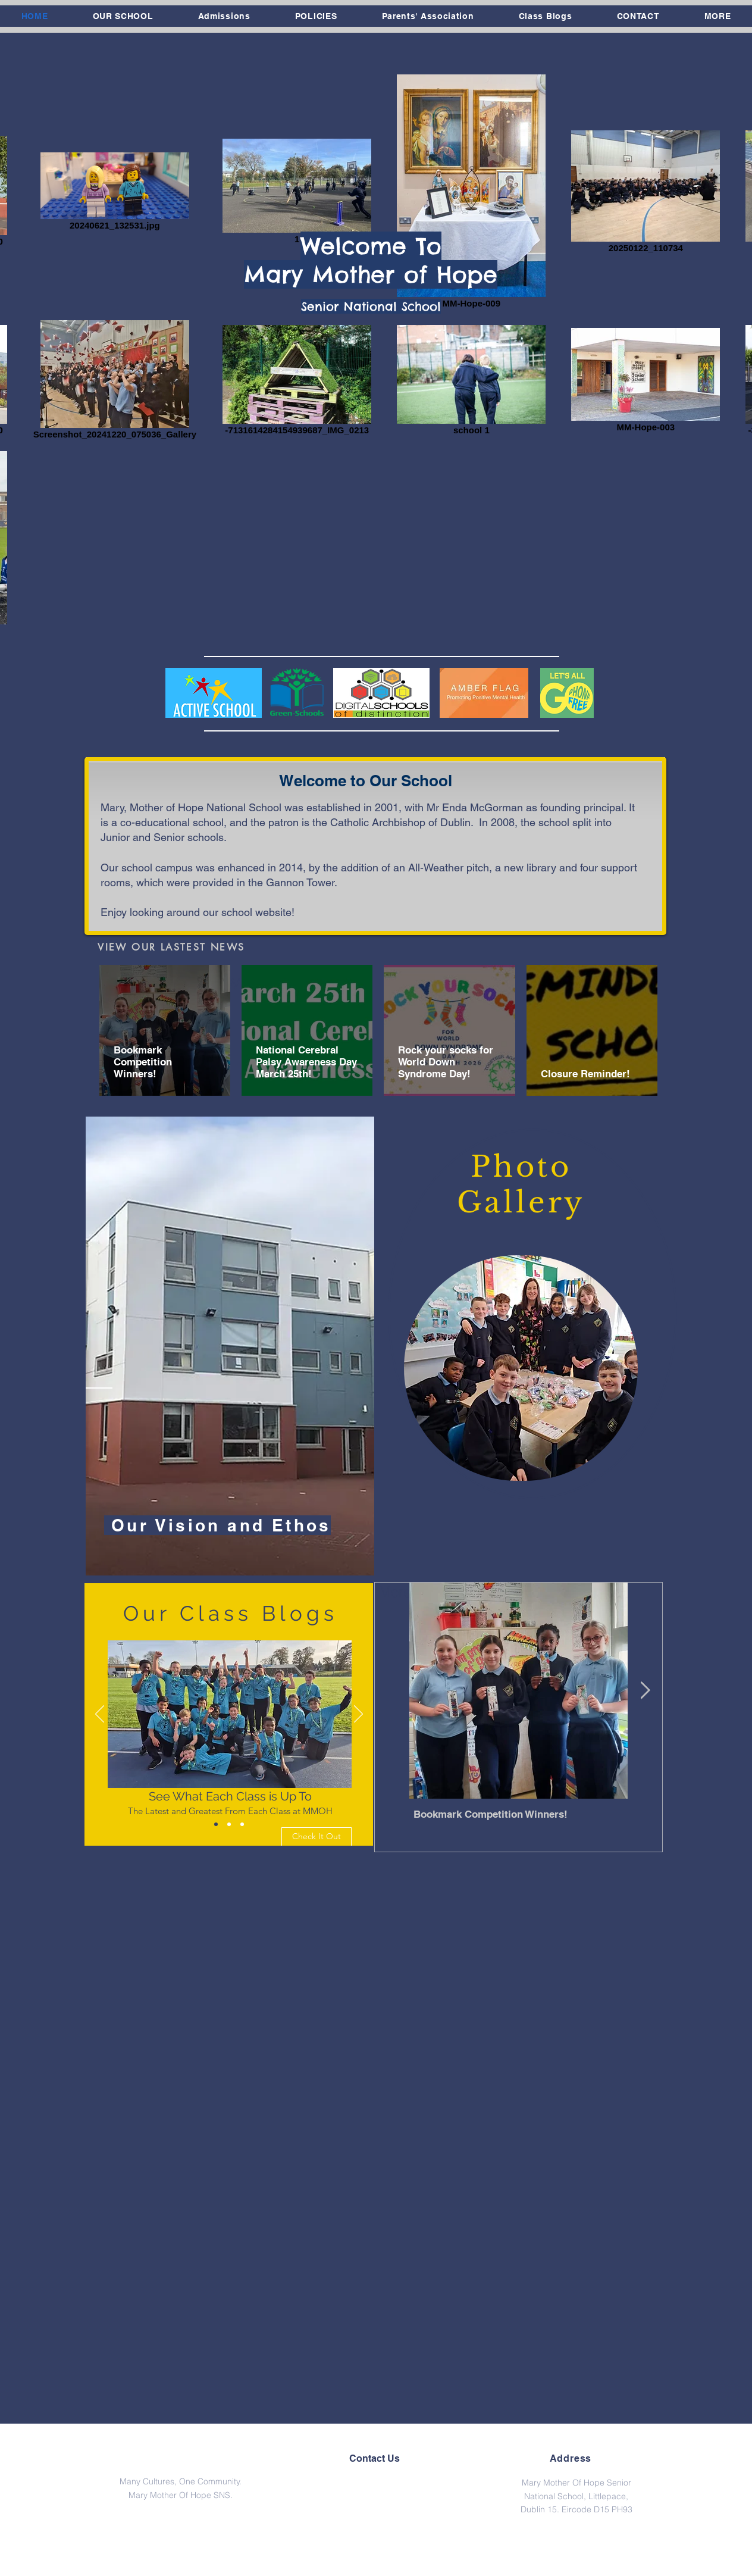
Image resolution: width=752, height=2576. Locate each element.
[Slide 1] (216, 1824)
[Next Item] (645, 1691)
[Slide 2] (229, 1824)
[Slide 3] (242, 1824)
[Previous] (99, 1714)
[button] (122, 16)
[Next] (358, 1714)
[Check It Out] (316, 1836)
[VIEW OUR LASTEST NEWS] (171, 947)
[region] (230, 1346)
